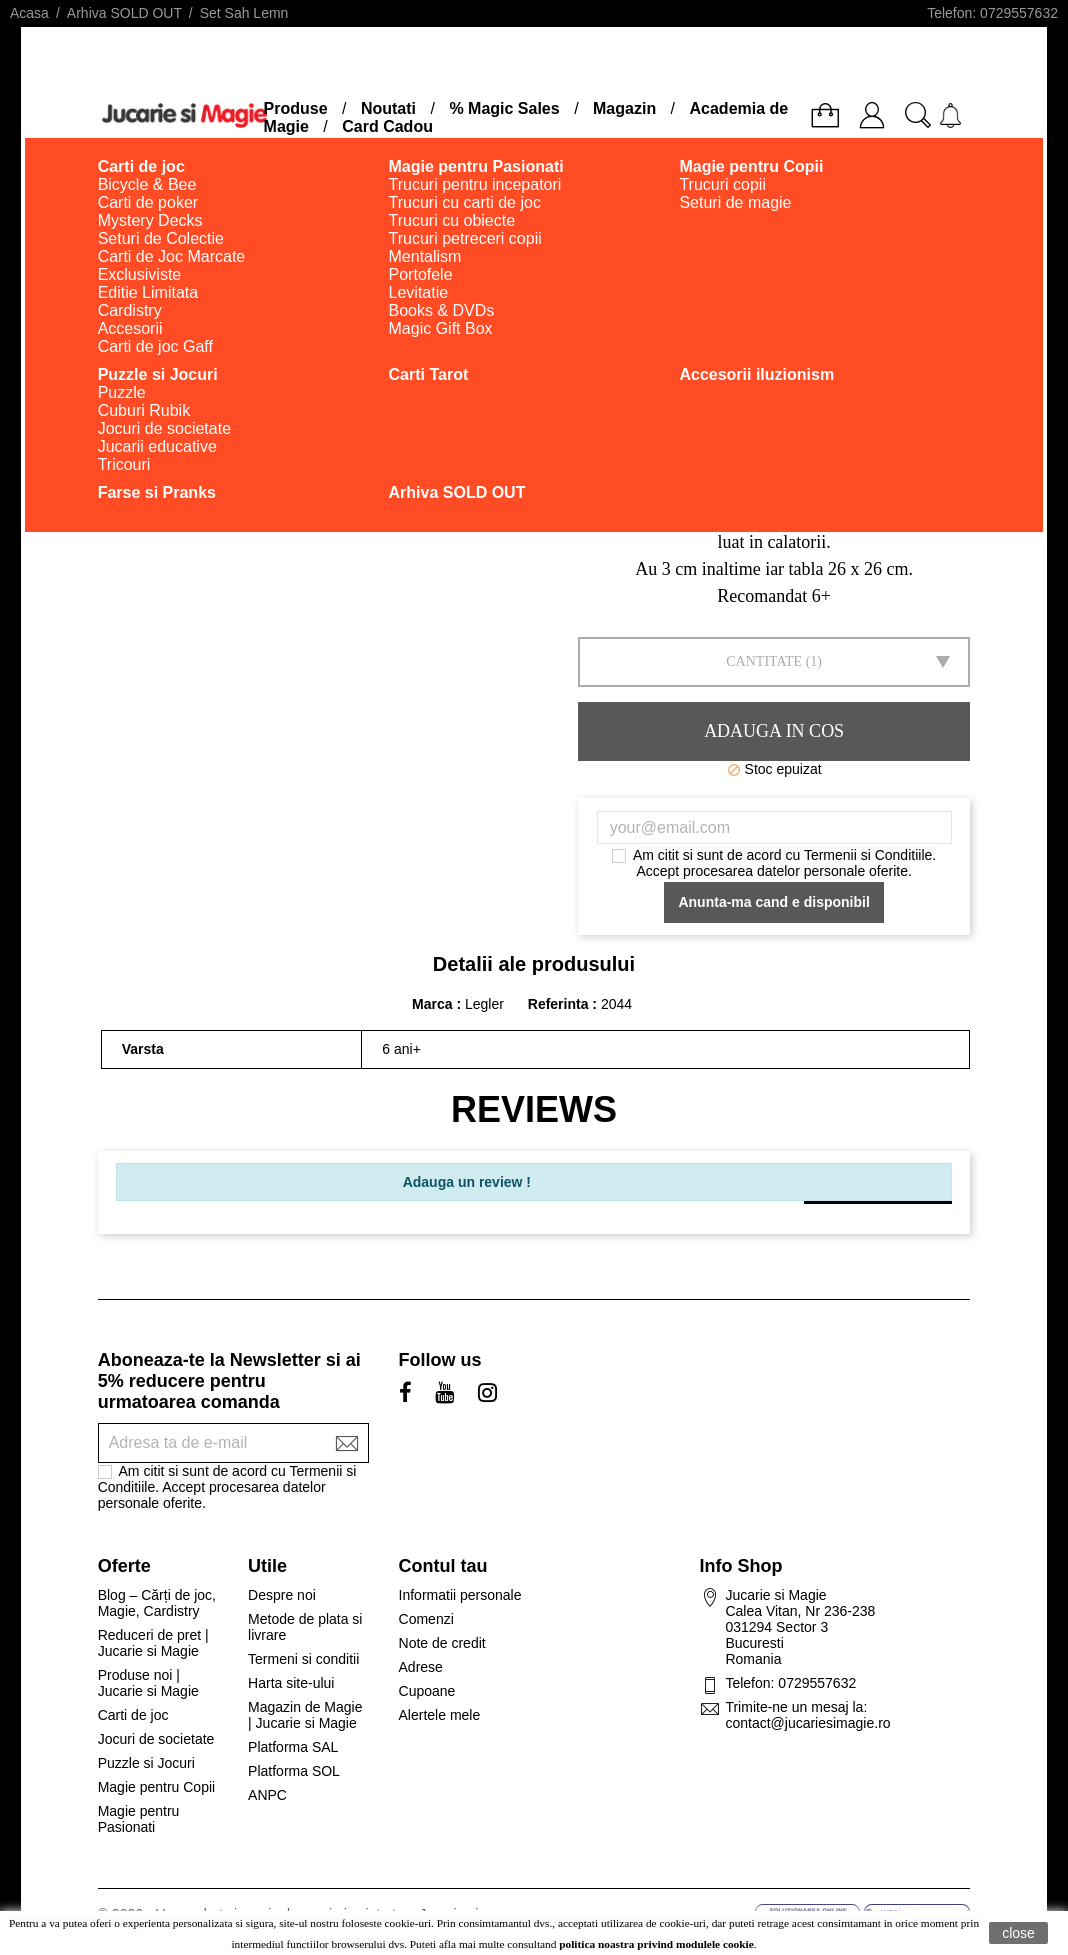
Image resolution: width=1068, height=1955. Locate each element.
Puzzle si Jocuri (146, 1763)
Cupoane (427, 1691)
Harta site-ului (291, 1683)
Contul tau (443, 1566)
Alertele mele (440, 1715)
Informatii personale (460, 1595)
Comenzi (426, 1619)
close (1018, 1933)
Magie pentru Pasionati (139, 1819)
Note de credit (442, 1643)
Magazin (624, 108)
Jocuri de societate (156, 1739)
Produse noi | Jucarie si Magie (148, 1683)
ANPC (267, 1795)
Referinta (560, 1004)
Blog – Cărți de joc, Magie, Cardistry (157, 1603)
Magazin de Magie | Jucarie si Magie (305, 1715)
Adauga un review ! (467, 1182)
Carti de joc (133, 1715)
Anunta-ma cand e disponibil (773, 902)
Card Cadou (387, 126)
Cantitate (764, 661)
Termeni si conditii (303, 1659)
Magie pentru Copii (157, 1787)
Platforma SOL (294, 1771)
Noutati (388, 108)
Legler (484, 1004)
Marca (432, 1004)
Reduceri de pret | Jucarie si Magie (153, 1643)
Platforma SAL (293, 1747)
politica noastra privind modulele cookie (656, 1944)
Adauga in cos (774, 731)
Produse (296, 108)
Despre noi (282, 1595)
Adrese (421, 1667)
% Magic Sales (504, 108)
